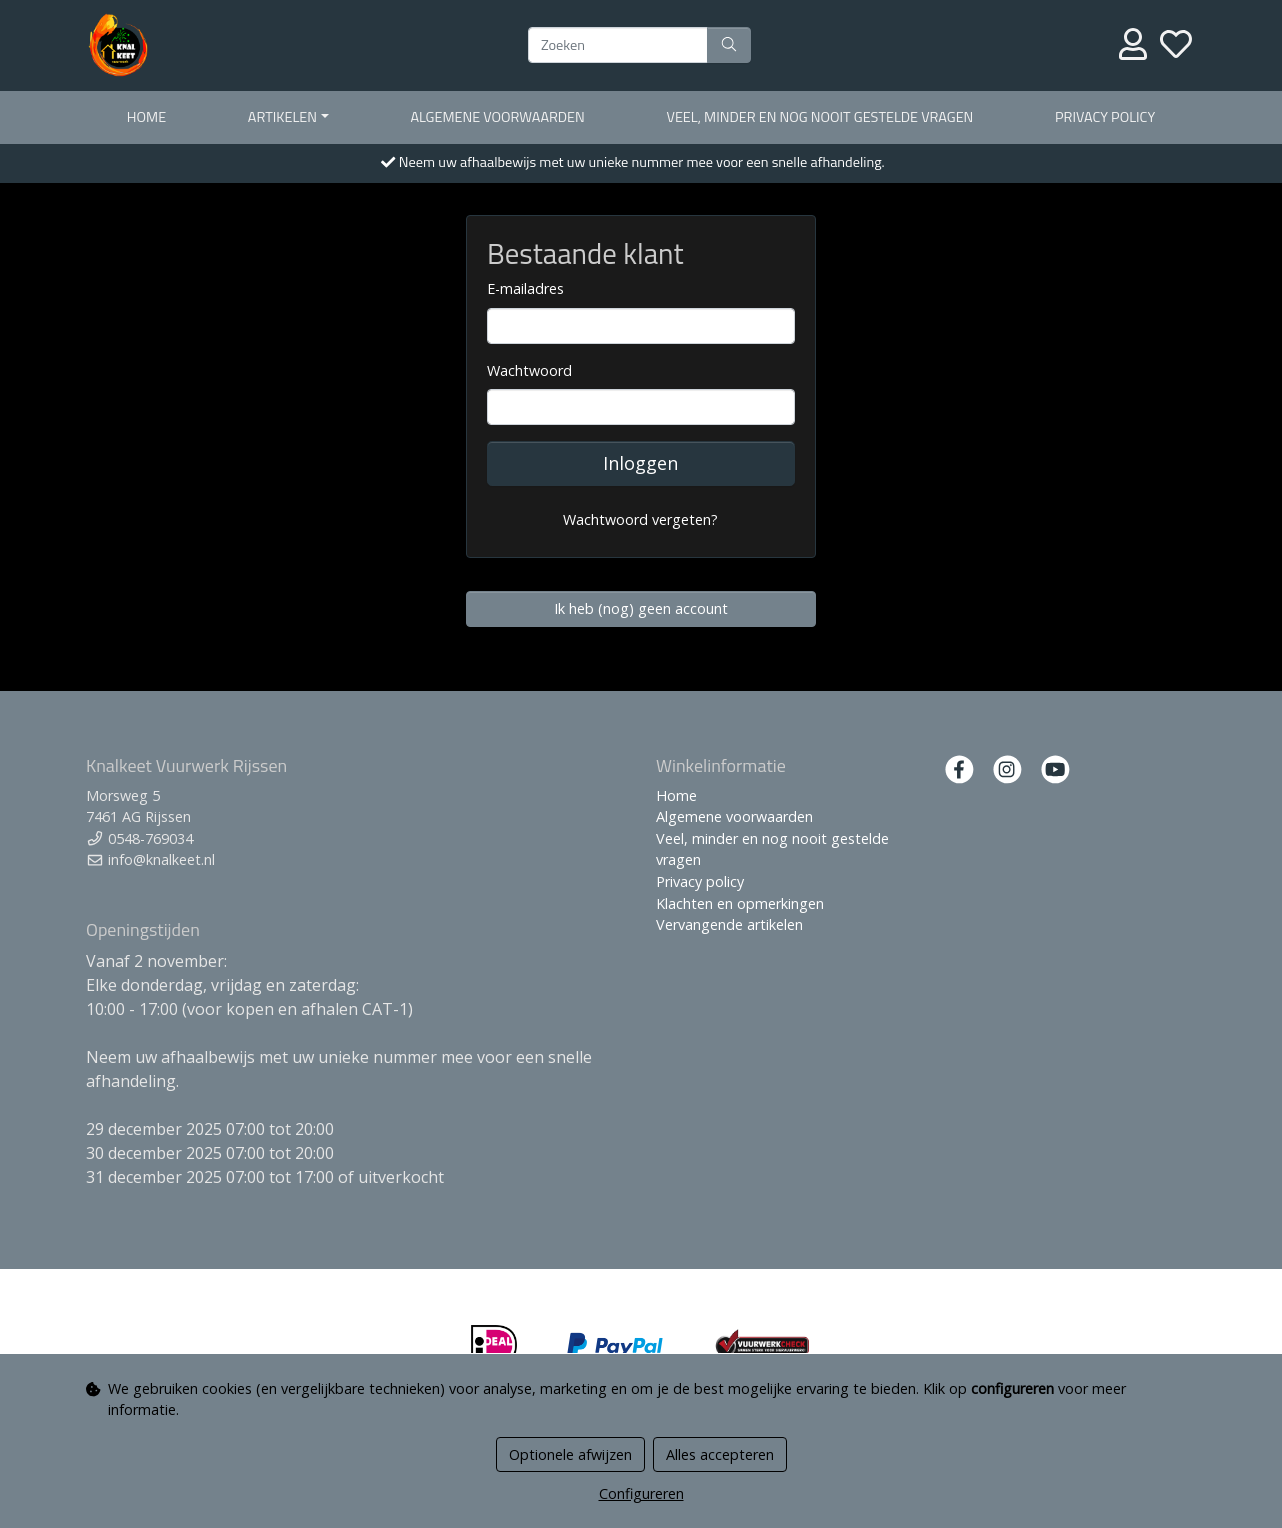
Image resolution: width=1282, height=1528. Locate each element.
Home (146, 117)
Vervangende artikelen (729, 924)
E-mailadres (525, 288)
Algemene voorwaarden (497, 117)
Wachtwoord (529, 370)
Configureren (641, 1493)
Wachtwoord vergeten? (640, 519)
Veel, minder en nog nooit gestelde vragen (820, 117)
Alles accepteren (720, 1454)
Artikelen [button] (282, 117)
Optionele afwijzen (570, 1454)
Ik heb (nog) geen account (641, 608)
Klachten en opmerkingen (740, 903)
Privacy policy (1105, 117)
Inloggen (640, 463)
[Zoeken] (618, 45)
